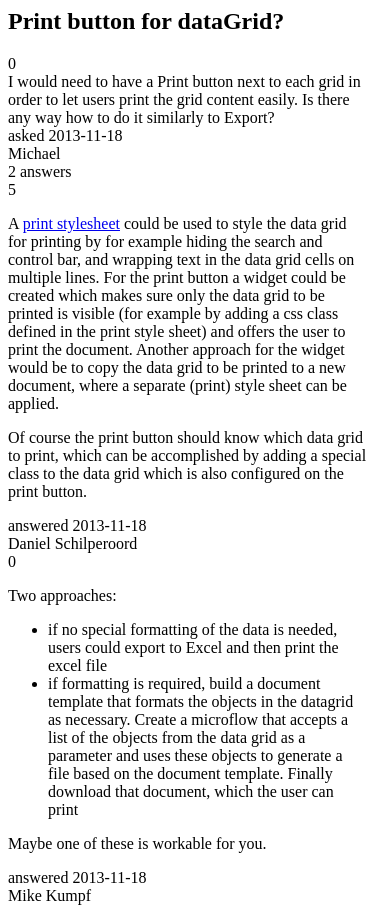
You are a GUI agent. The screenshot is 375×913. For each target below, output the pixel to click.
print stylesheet (71, 223)
